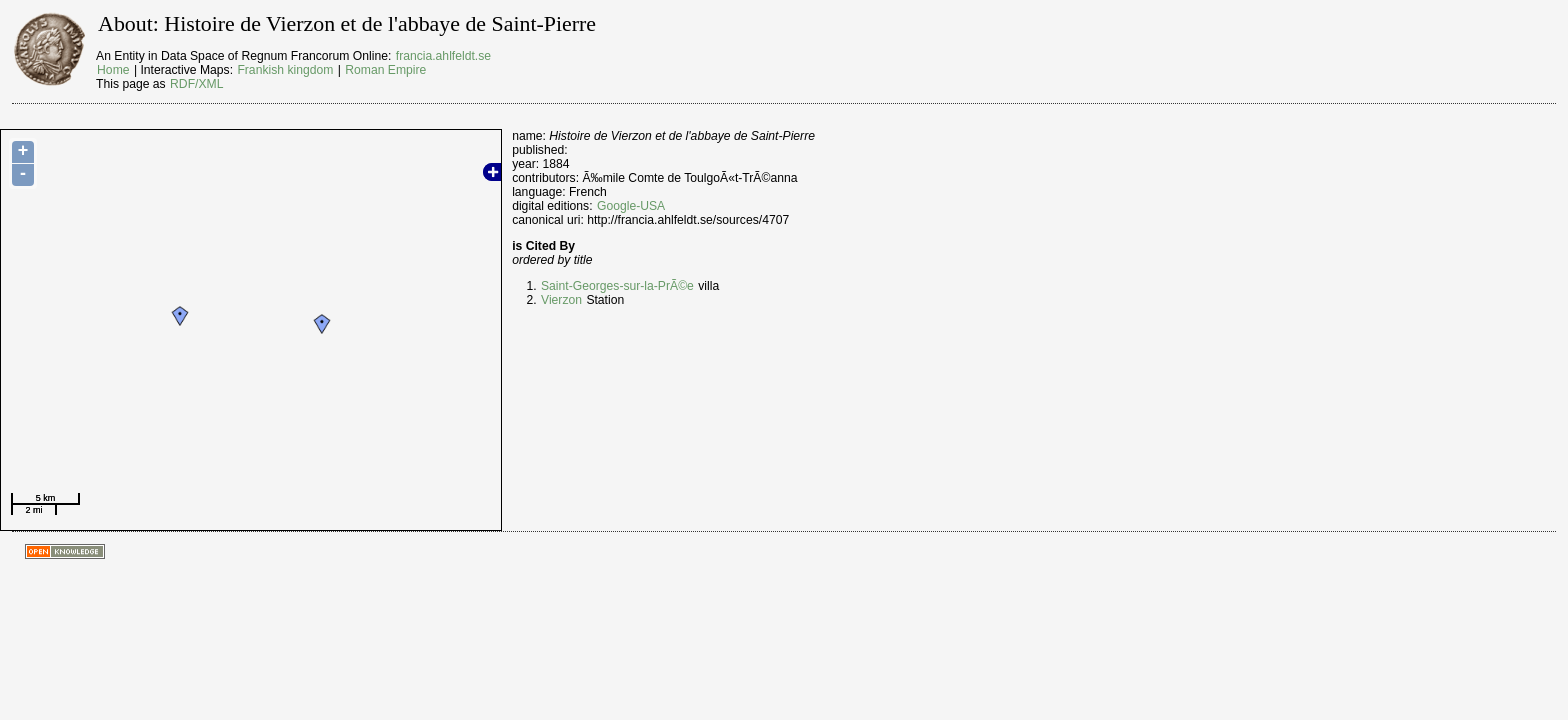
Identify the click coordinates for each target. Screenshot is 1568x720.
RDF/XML (196, 84)
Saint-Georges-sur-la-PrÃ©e (617, 286)
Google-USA (631, 206)
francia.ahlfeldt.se (443, 56)
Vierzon (561, 300)
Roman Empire (385, 70)
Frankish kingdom (285, 70)
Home (113, 70)
